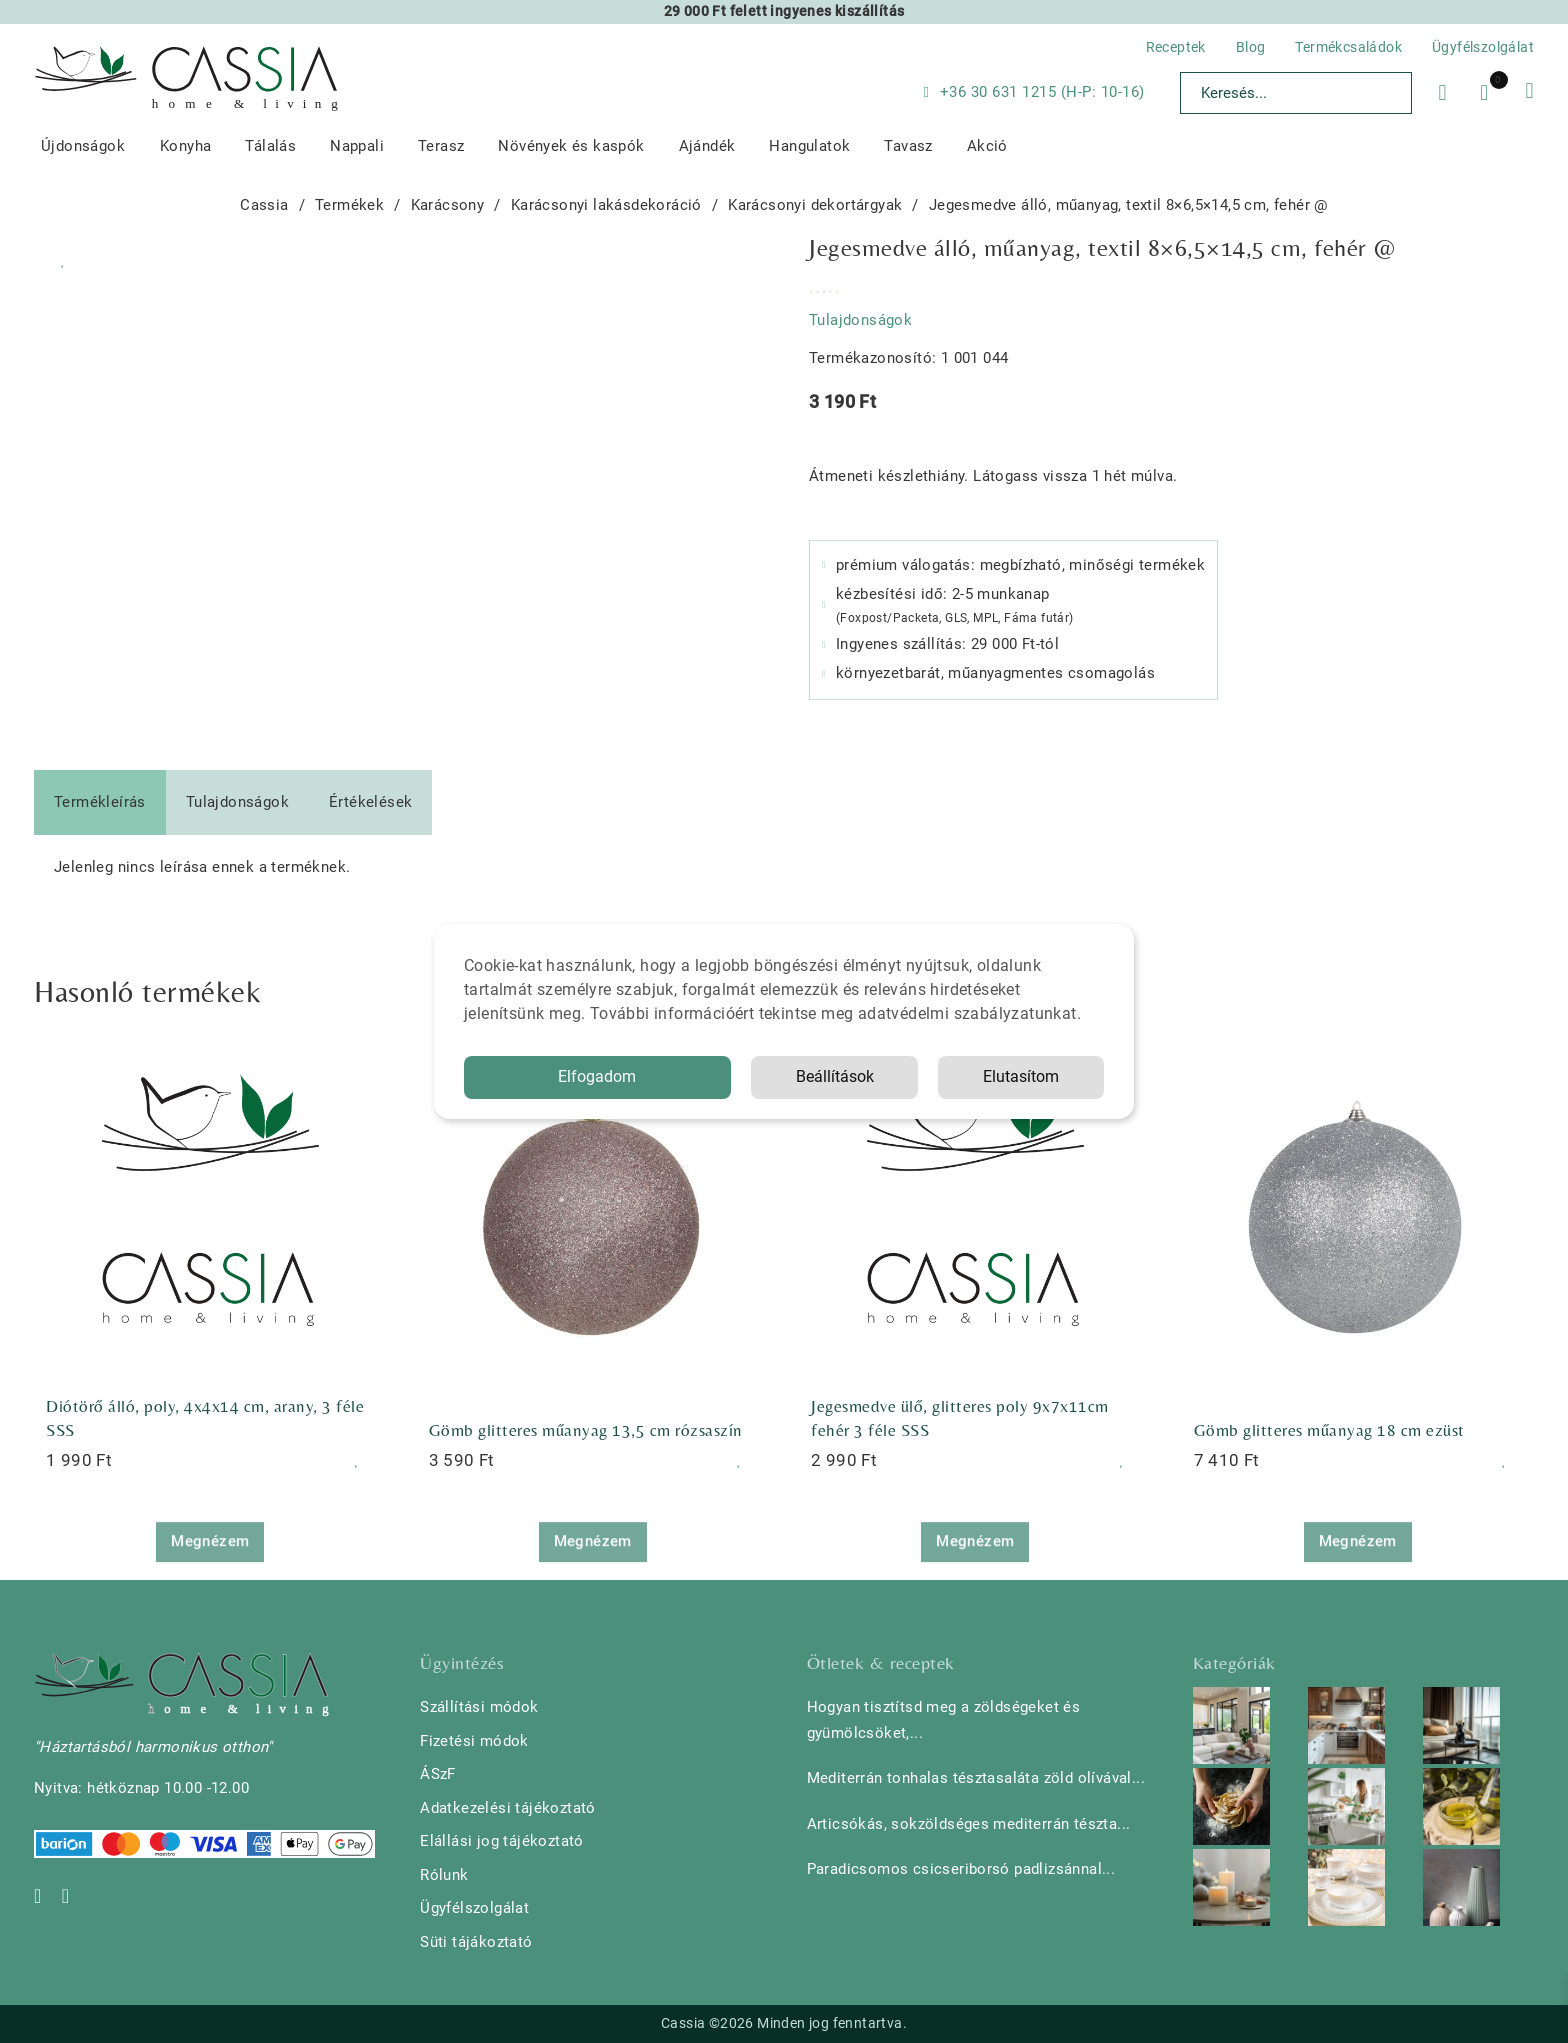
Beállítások (835, 1076)
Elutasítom (1021, 1076)
